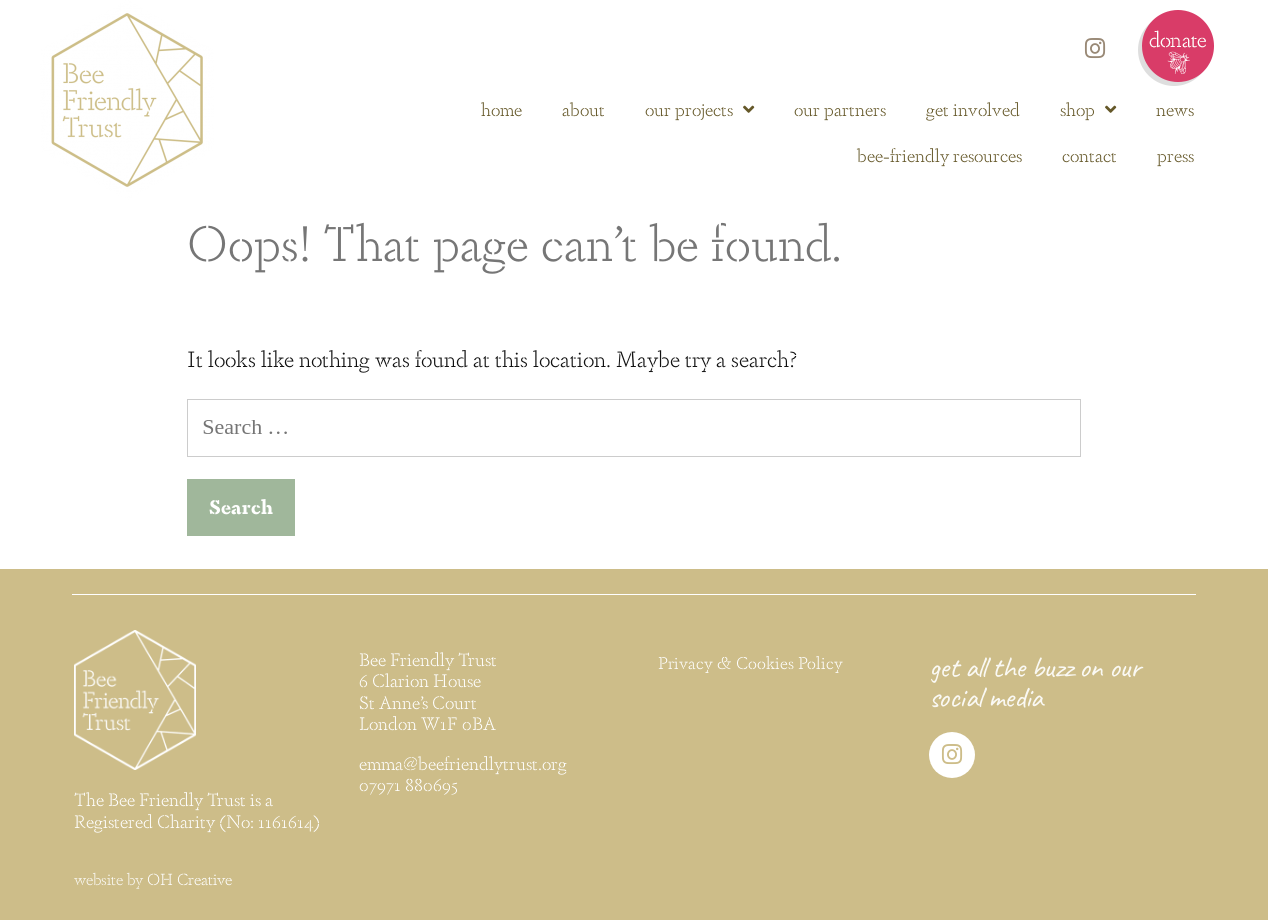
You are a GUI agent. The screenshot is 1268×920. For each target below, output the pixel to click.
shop (1088, 109)
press (1175, 154)
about (583, 108)
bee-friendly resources (939, 154)
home (501, 108)
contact (1089, 154)
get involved (973, 108)
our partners (840, 108)
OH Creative (189, 878)
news (1175, 108)
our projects (699, 109)
